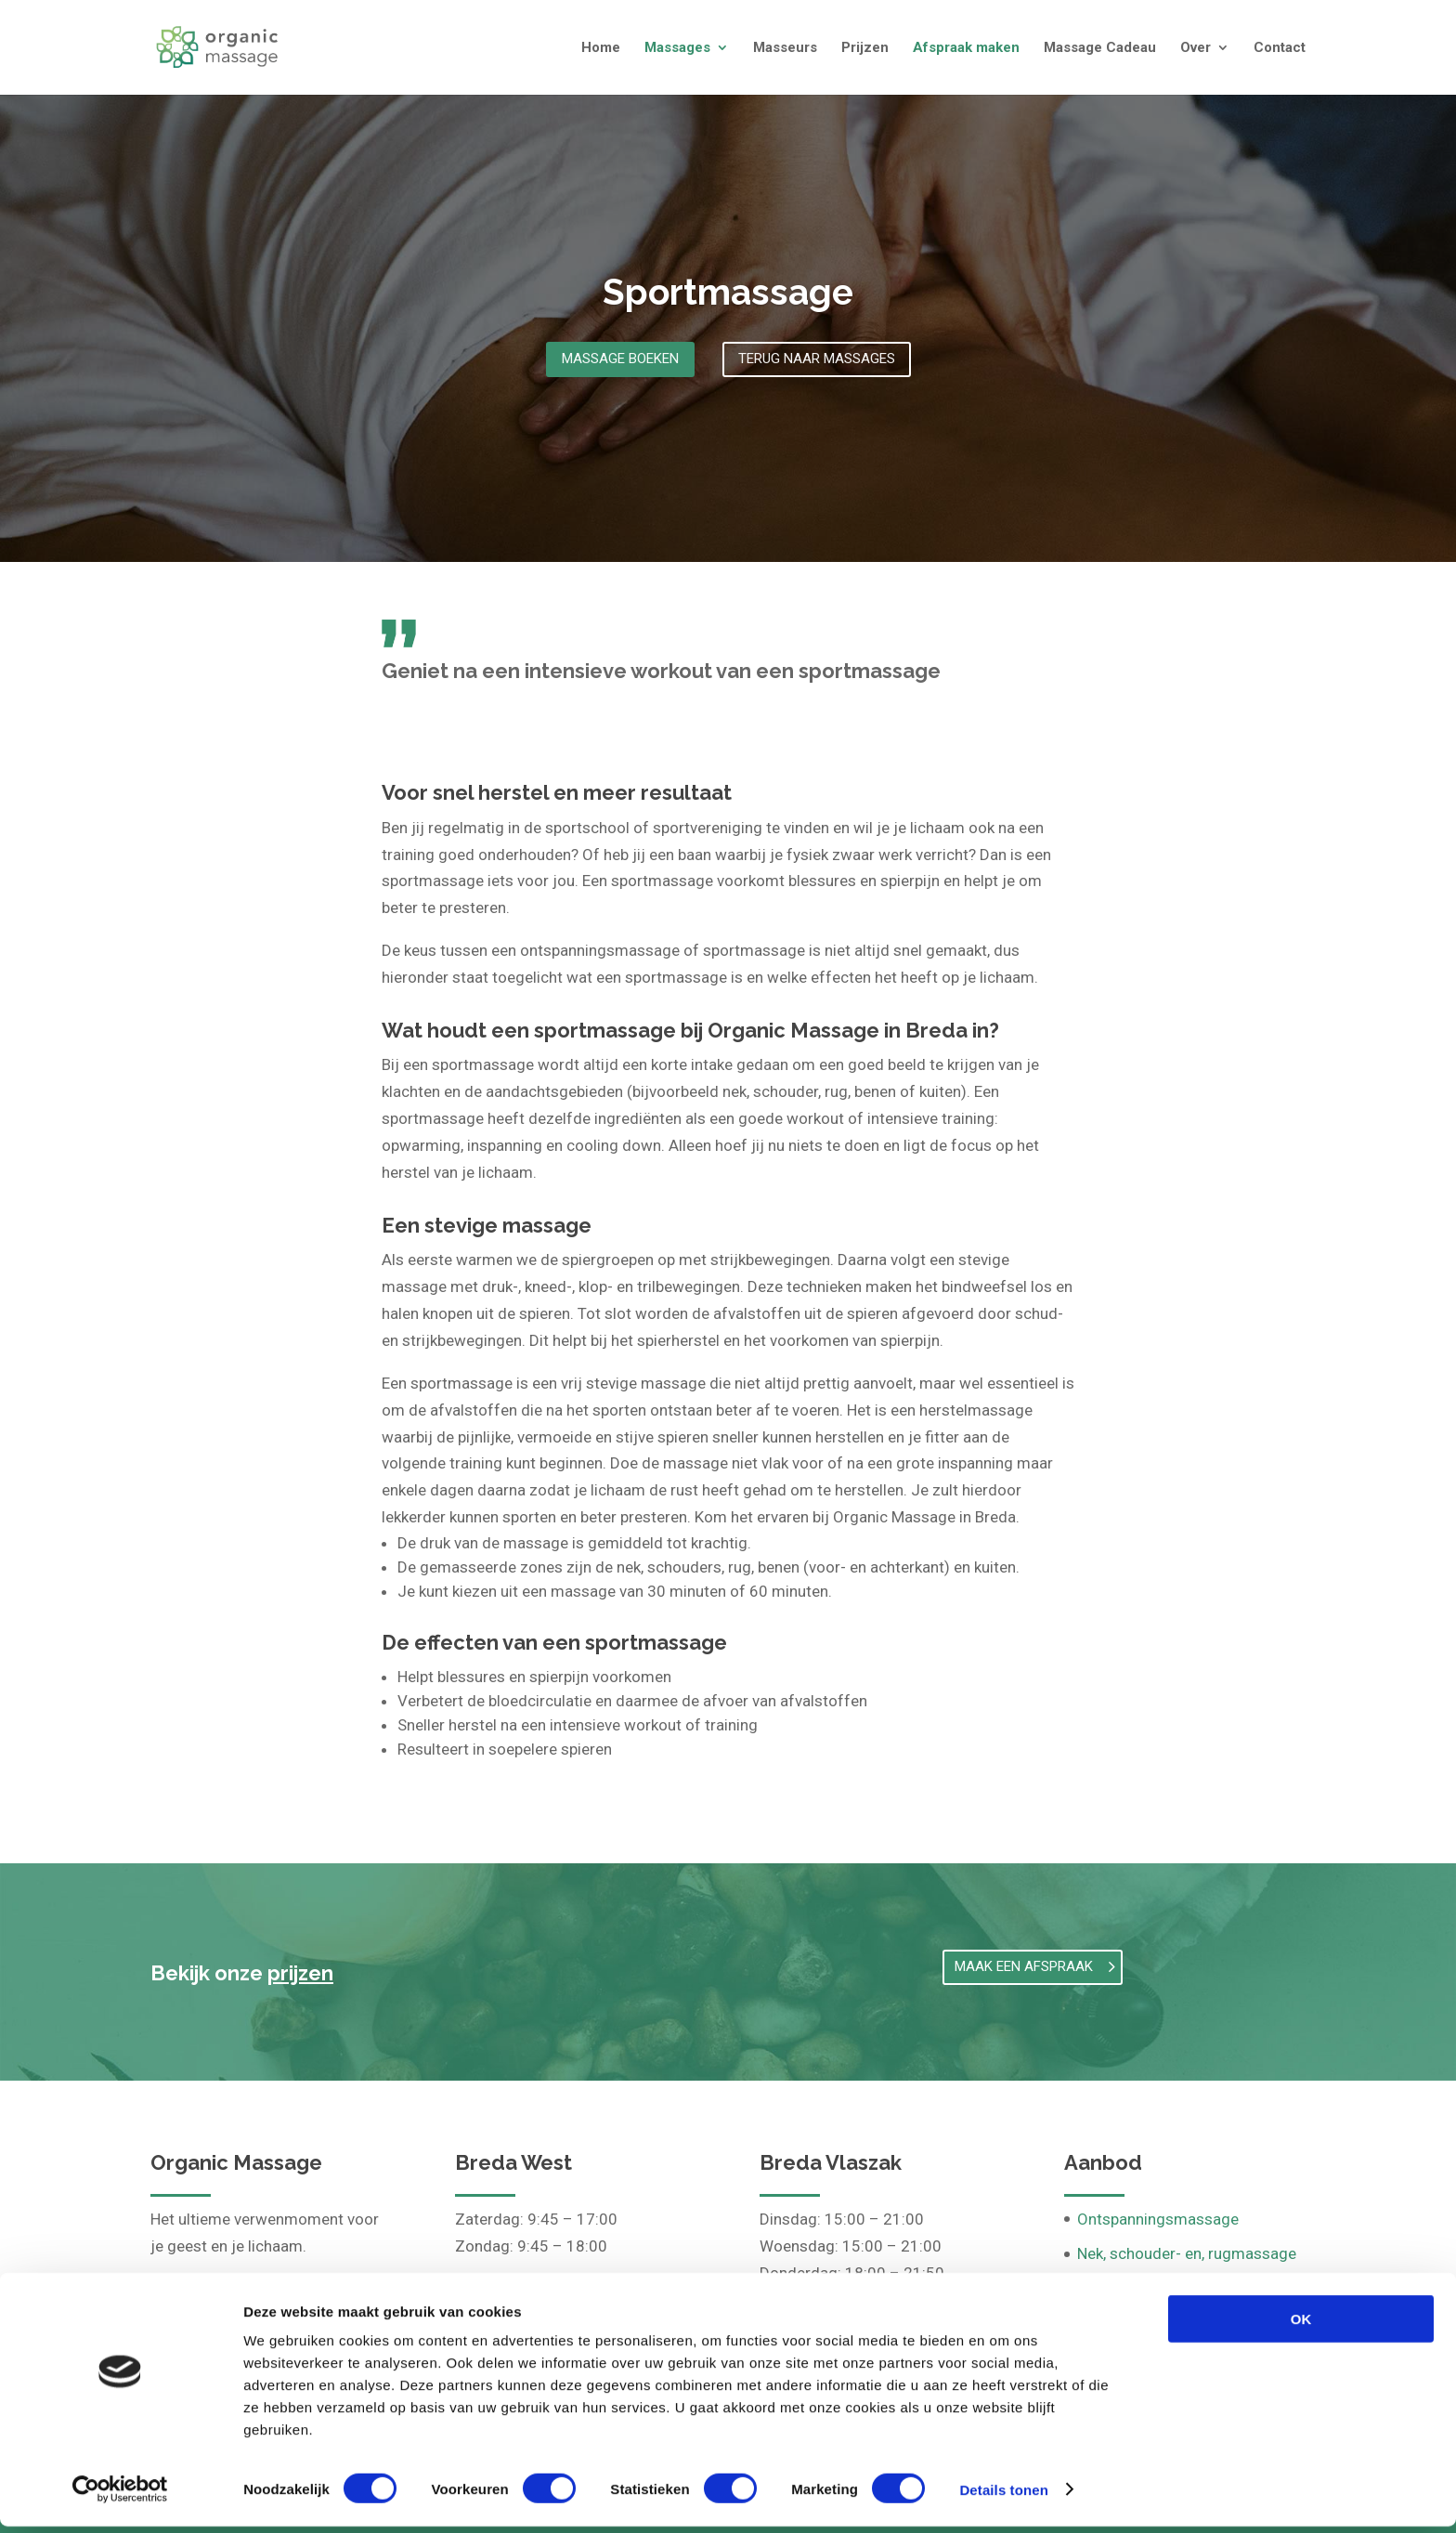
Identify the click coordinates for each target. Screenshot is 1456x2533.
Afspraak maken (966, 48)
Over (1195, 48)
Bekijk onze (241, 1973)
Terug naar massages (816, 358)
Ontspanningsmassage (1158, 2219)
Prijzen (865, 48)
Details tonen (1003, 2496)
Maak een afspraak (1024, 1966)
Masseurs (785, 48)
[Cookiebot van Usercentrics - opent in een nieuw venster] (120, 2497)
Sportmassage (728, 291)
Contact (1280, 48)
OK (1301, 2325)
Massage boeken (620, 358)
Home (600, 48)
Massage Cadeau (1100, 48)
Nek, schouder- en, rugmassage (1186, 2253)
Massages (677, 48)
